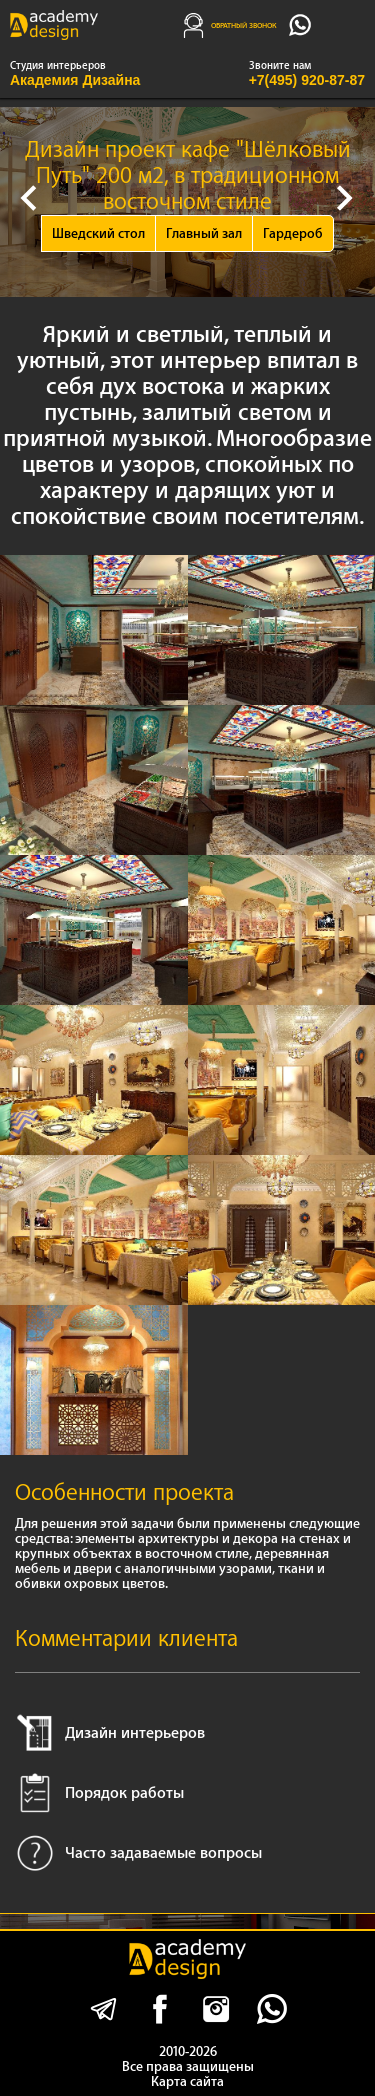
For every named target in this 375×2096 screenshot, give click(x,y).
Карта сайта (187, 2081)
